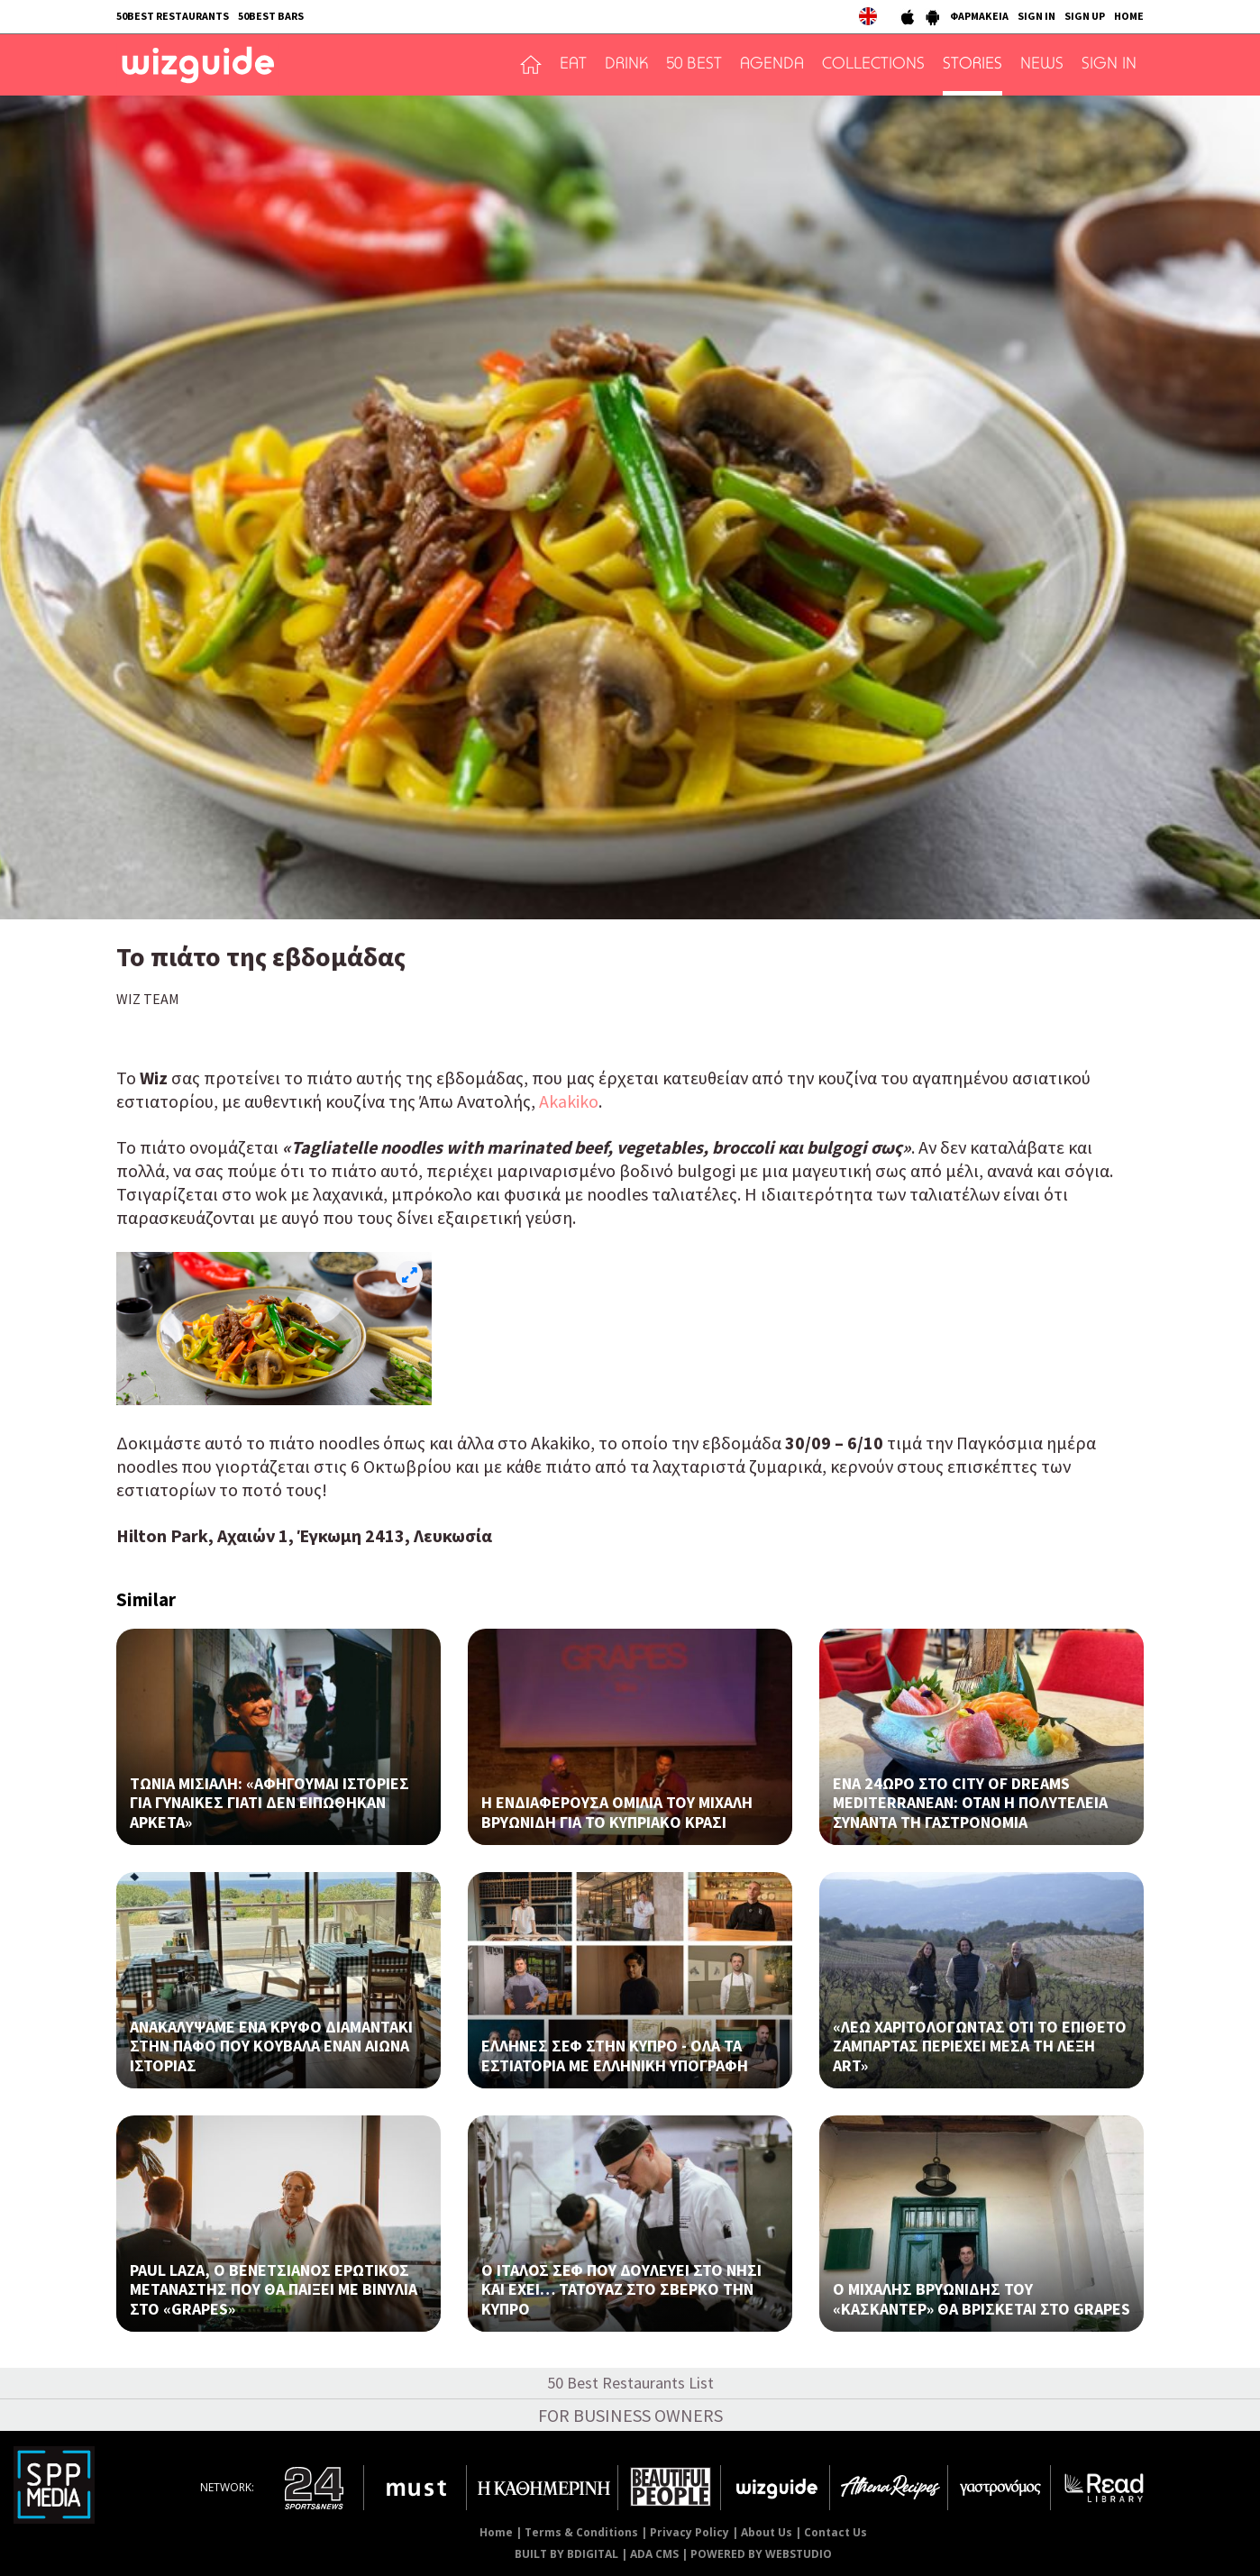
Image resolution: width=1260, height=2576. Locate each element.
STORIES (972, 65)
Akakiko (568, 1101)
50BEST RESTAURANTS (172, 16)
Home (496, 2532)
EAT (573, 65)
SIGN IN (1036, 16)
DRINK (626, 65)
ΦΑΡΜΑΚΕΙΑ (979, 16)
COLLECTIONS (873, 65)
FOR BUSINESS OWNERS (630, 2415)
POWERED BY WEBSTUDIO (761, 2554)
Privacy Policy (689, 2532)
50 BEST (694, 65)
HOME (1129, 16)
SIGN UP (1084, 16)
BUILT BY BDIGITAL (566, 2554)
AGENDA (772, 65)
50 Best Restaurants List (630, 2382)
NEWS (1042, 65)
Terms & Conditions (581, 2532)
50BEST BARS (271, 16)
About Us (766, 2532)
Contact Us (835, 2532)
